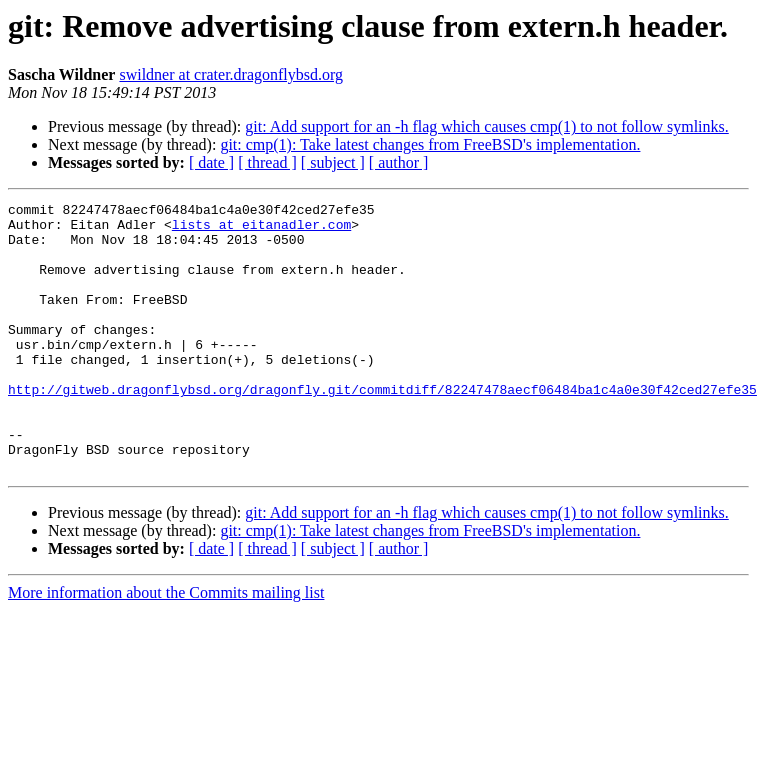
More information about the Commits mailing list (166, 646)
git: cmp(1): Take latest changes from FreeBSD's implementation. (430, 144)
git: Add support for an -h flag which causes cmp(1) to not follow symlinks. (486, 126)
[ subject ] (333, 162)
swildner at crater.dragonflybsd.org (231, 74)
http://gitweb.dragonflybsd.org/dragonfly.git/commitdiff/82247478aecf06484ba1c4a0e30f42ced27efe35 (382, 428)
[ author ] (399, 162)
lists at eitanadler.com (261, 230)
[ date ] (211, 162)
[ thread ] (267, 162)
